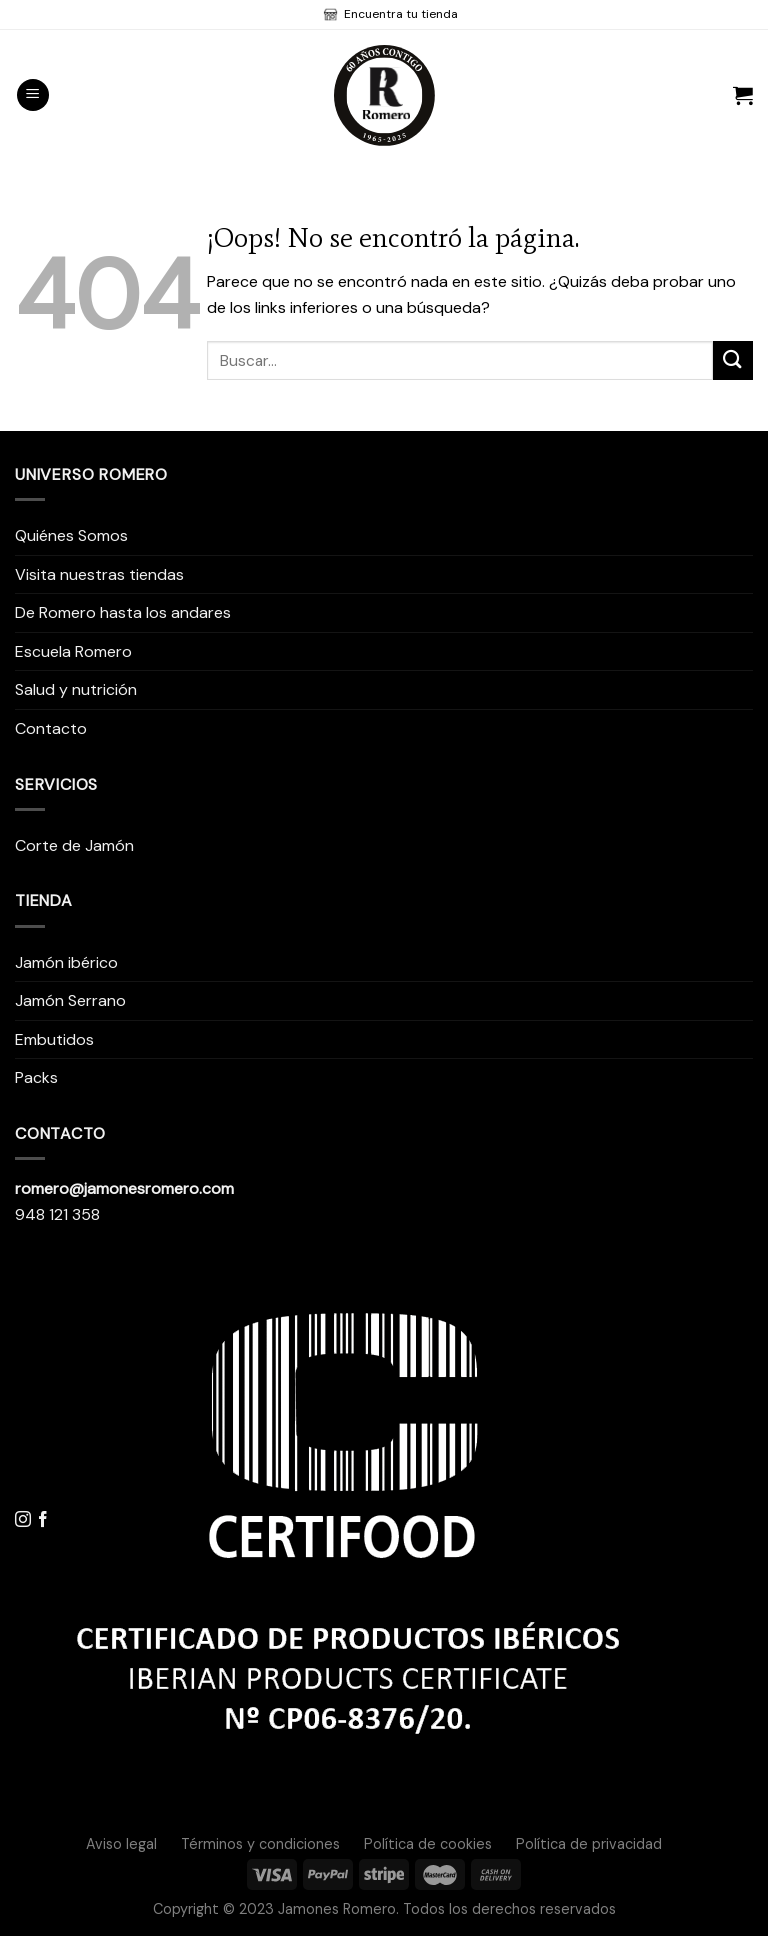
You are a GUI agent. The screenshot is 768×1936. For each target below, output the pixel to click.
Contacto (51, 728)
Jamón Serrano (70, 1000)
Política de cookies (428, 1844)
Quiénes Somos (71, 535)
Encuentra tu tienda (399, 14)
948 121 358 (57, 1214)
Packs (36, 1077)
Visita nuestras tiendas (99, 574)
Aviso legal (121, 1844)
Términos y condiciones (260, 1844)
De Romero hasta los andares (123, 612)
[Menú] (33, 95)
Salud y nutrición (76, 689)
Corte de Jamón (74, 845)
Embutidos (54, 1039)
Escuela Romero (73, 651)
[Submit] (733, 360)
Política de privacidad (589, 1844)
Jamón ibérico (66, 962)
